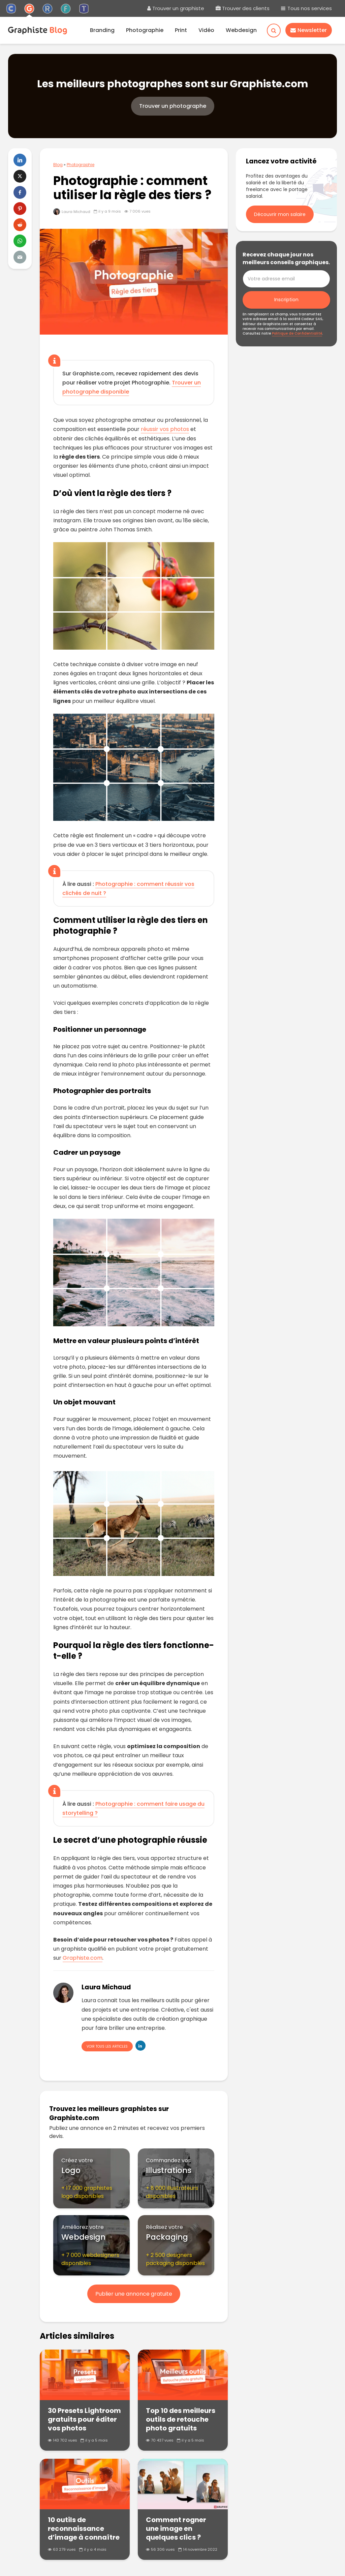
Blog (58, 164)
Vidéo (206, 30)
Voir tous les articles (107, 2046)
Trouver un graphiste (175, 8)
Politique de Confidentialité (297, 333)
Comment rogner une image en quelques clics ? (176, 2528)
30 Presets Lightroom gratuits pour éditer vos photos (84, 2419)
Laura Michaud (71, 211)
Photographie (144, 30)
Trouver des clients (243, 8)
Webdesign (241, 30)
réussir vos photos (165, 429)
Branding (102, 30)
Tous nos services (306, 8)
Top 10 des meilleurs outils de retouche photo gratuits (180, 2419)
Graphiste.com (82, 1958)
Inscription (286, 299)
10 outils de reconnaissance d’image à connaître (84, 2528)
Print (181, 30)
